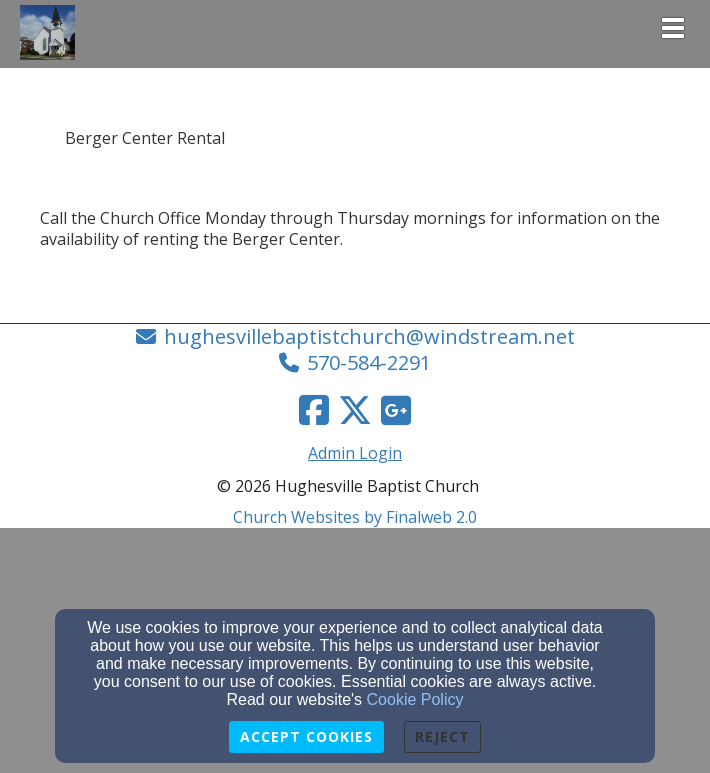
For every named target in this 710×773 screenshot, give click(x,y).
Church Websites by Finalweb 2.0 (355, 517)
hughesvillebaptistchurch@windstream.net (369, 336)
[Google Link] (396, 410)
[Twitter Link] (355, 410)
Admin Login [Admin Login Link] (355, 453)
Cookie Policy (415, 699)
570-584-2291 (369, 362)
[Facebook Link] (314, 410)
